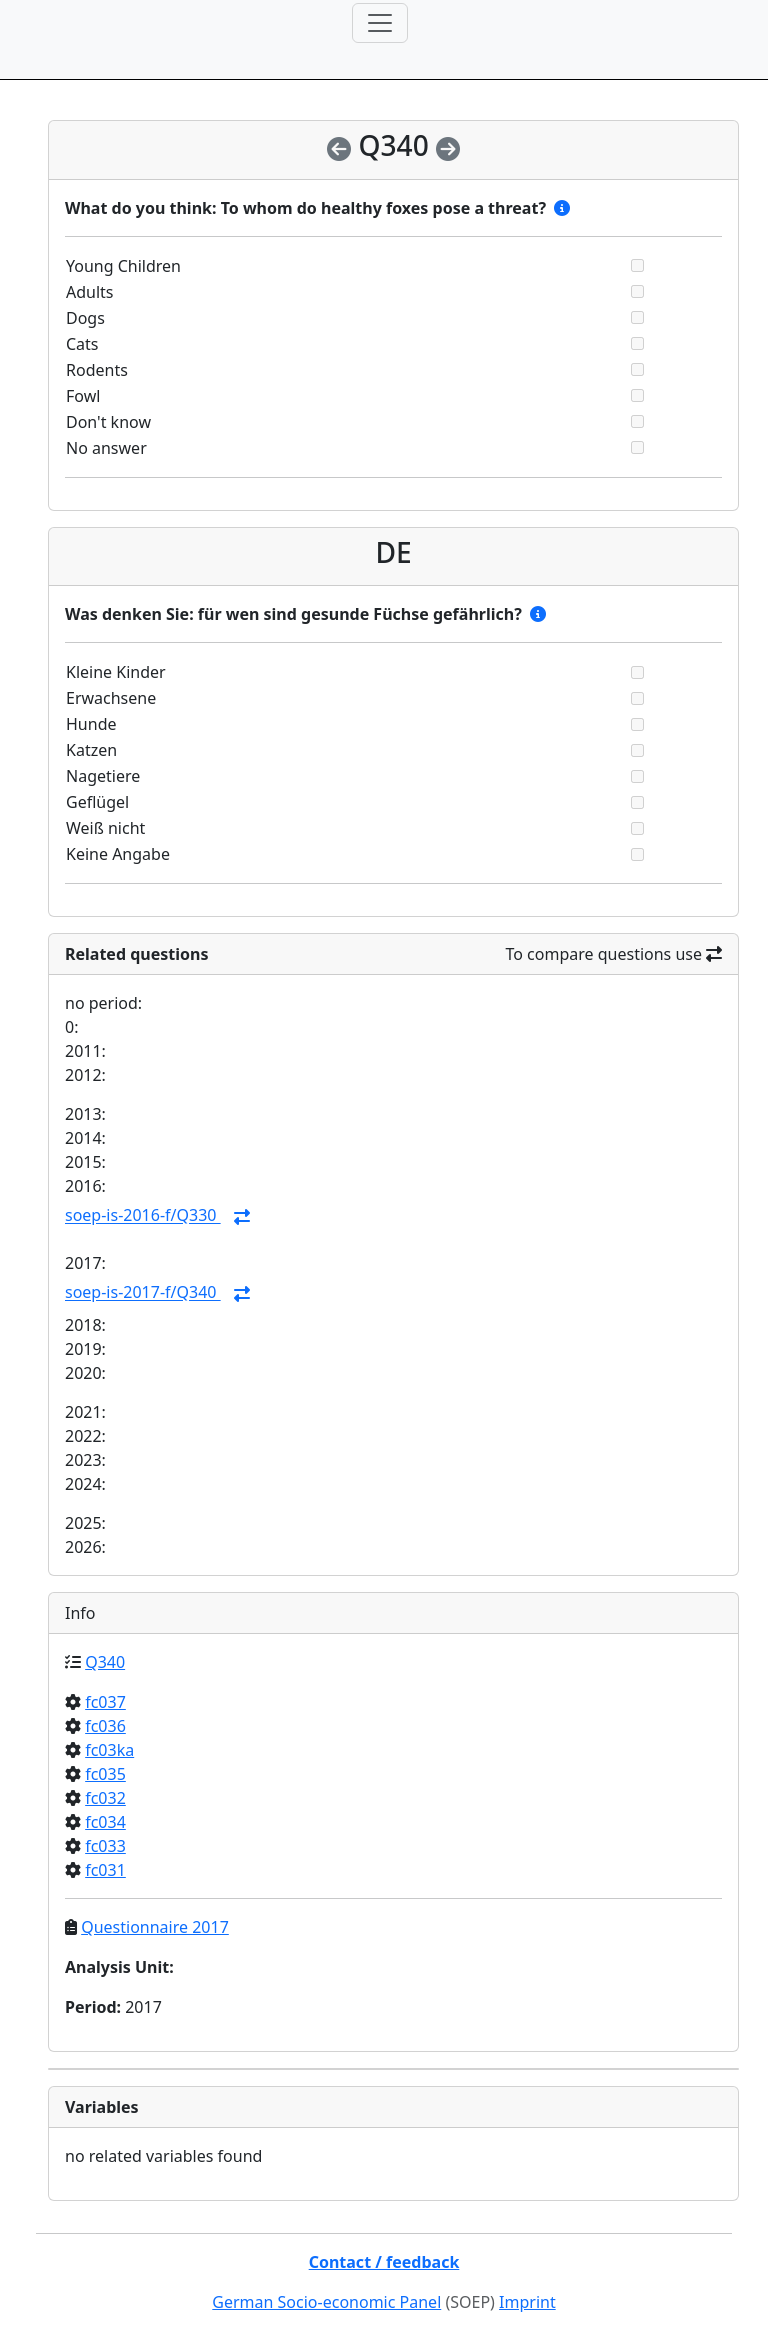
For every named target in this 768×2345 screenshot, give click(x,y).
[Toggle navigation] (380, 23)
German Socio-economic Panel (326, 2302)
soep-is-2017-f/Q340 (143, 1293)
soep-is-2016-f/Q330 (143, 1216)
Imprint (527, 2302)
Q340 (105, 1662)
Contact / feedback (384, 2262)
